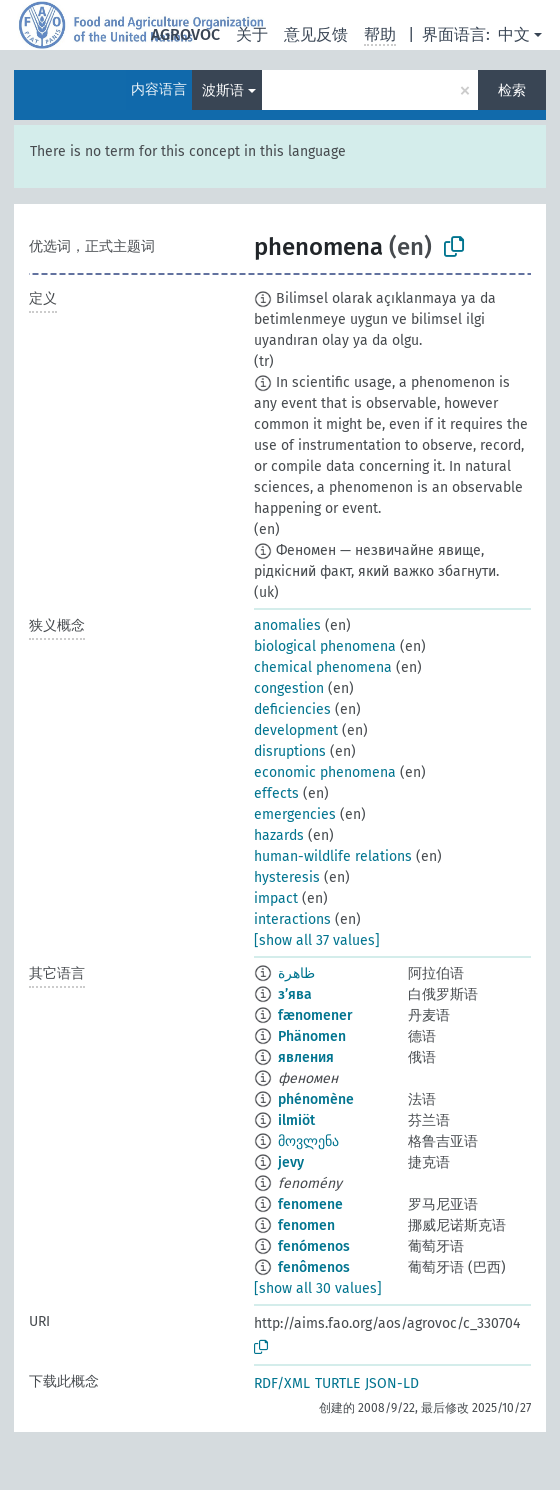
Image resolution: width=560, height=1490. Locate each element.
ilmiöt (296, 1120)
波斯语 (223, 90)
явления (306, 1057)
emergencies (295, 814)
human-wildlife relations (333, 856)
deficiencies (292, 709)
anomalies (287, 625)
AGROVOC (185, 34)
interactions (292, 919)
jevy (291, 1162)
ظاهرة (296, 973)
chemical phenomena (323, 667)
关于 (252, 34)
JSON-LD (392, 1383)
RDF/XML (282, 1383)
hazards (279, 835)
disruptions (290, 751)
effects (276, 793)
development (296, 730)
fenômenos (314, 1267)
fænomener (315, 1015)
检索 (512, 90)
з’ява (295, 994)
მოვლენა (308, 1141)
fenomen (306, 1225)
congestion (289, 688)
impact (276, 898)
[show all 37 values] (317, 940)
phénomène (316, 1099)
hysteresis (287, 877)
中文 (514, 34)
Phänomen (312, 1036)
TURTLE (337, 1383)
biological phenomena (325, 646)
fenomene (310, 1204)
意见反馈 (316, 34)
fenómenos (314, 1246)
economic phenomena (325, 772)
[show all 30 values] (318, 1288)
